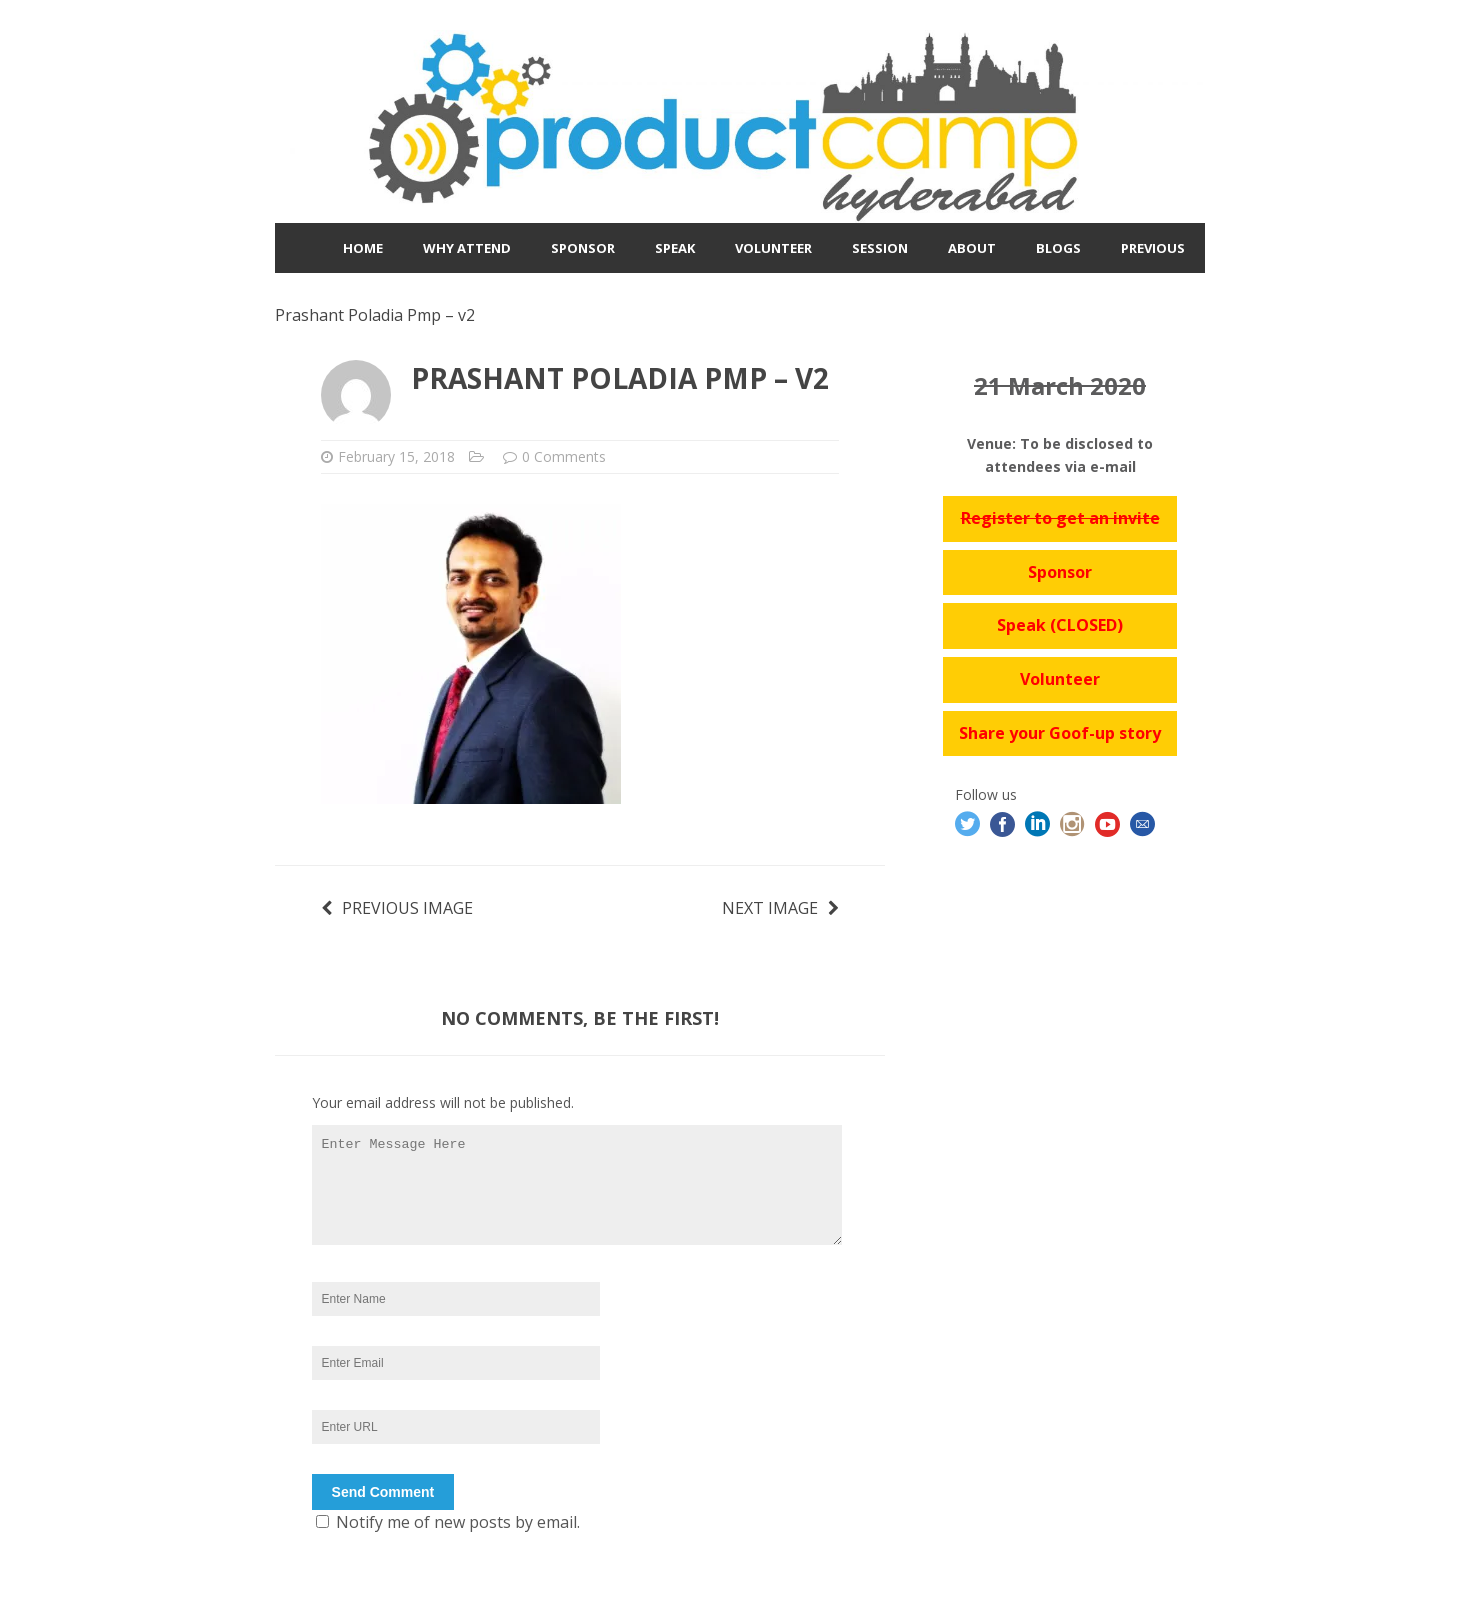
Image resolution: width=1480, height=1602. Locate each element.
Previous (1153, 248)
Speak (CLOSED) (1060, 625)
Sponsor (583, 248)
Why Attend (467, 248)
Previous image (397, 908)
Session (880, 248)
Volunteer (773, 248)
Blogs (1058, 248)
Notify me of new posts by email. (458, 1522)
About (972, 248)
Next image (780, 908)
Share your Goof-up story (1060, 733)
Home (363, 248)
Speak (675, 248)
